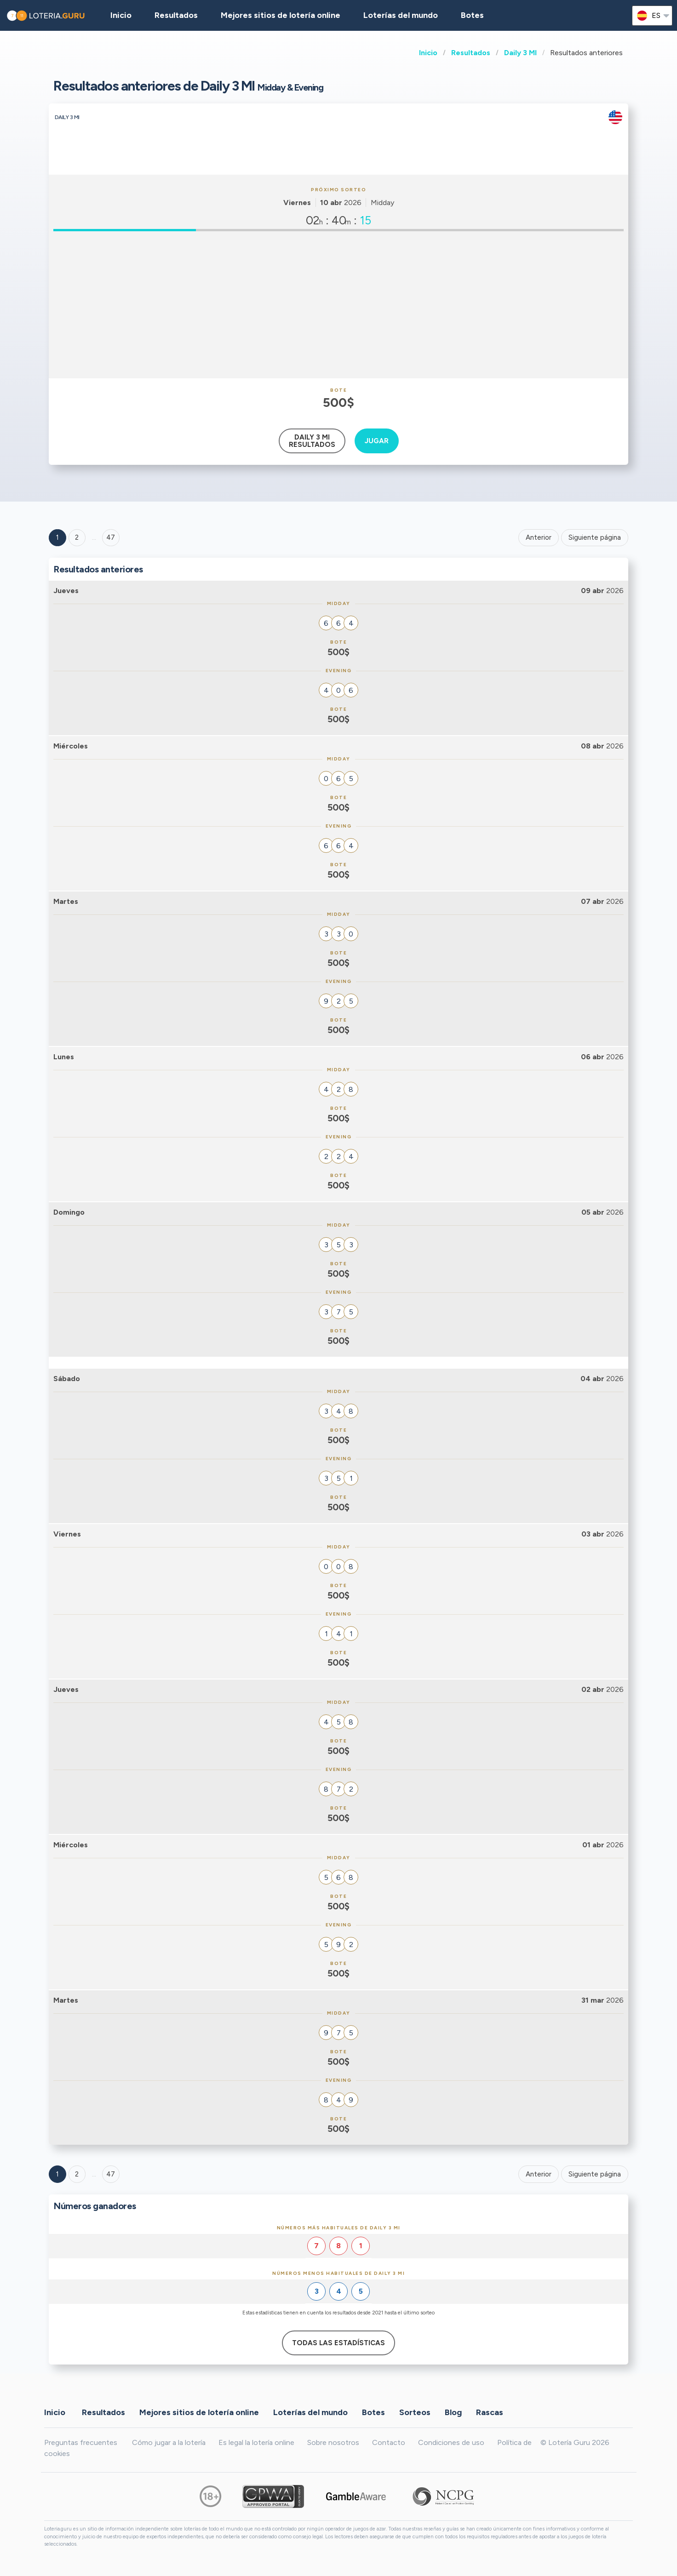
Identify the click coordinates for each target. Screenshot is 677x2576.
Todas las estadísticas (338, 2343)
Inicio (428, 52)
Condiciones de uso (451, 2442)
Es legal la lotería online (256, 2442)
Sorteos (414, 2412)
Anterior (538, 537)
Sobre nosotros (333, 2442)
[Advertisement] (338, 304)
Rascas (489, 2412)
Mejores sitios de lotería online (280, 15)
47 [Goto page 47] (110, 2174)
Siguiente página (594, 537)
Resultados (470, 52)
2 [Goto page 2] (77, 537)
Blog (453, 2412)
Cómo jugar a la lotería (169, 2442)
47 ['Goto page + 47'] (110, 537)
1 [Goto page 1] (57, 537)
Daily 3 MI (520, 52)
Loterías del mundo (400, 15)
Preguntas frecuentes (80, 2442)
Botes (472, 15)
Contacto (388, 2442)
